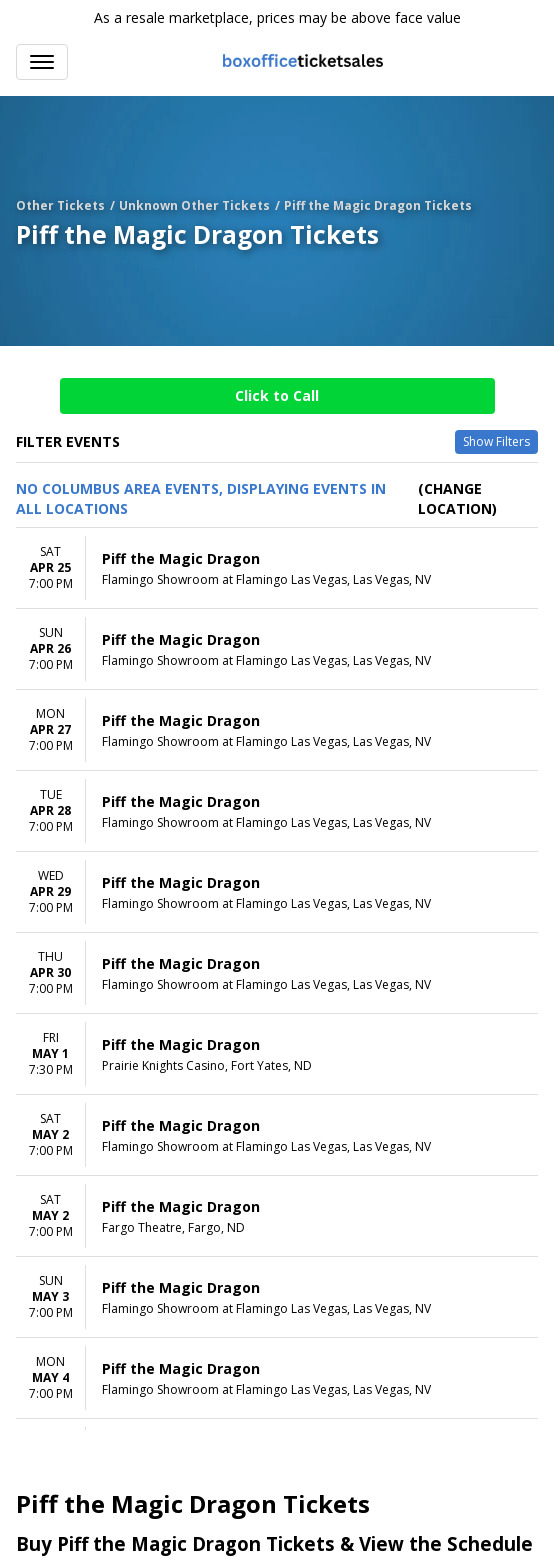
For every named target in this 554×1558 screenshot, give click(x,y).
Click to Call (277, 395)
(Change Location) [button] (457, 498)
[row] (277, 568)
